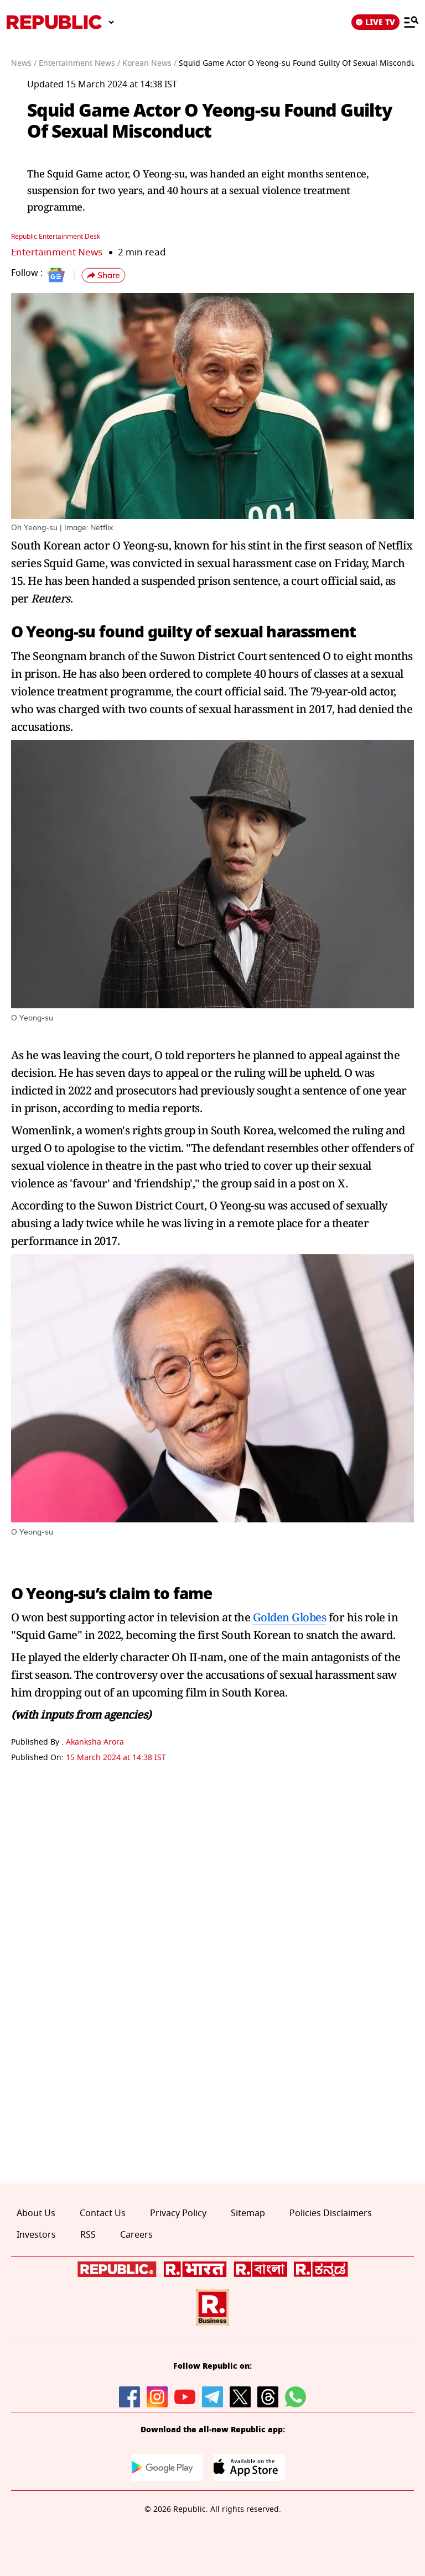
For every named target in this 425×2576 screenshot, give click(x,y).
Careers (136, 2235)
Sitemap (248, 2213)
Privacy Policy (178, 2213)
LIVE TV (375, 22)
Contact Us (103, 2213)
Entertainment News (56, 252)
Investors (36, 2235)
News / (24, 63)
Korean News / (149, 63)
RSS (88, 2235)
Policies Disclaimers (330, 2213)
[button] (103, 275)
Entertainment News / (79, 63)
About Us (36, 2213)
